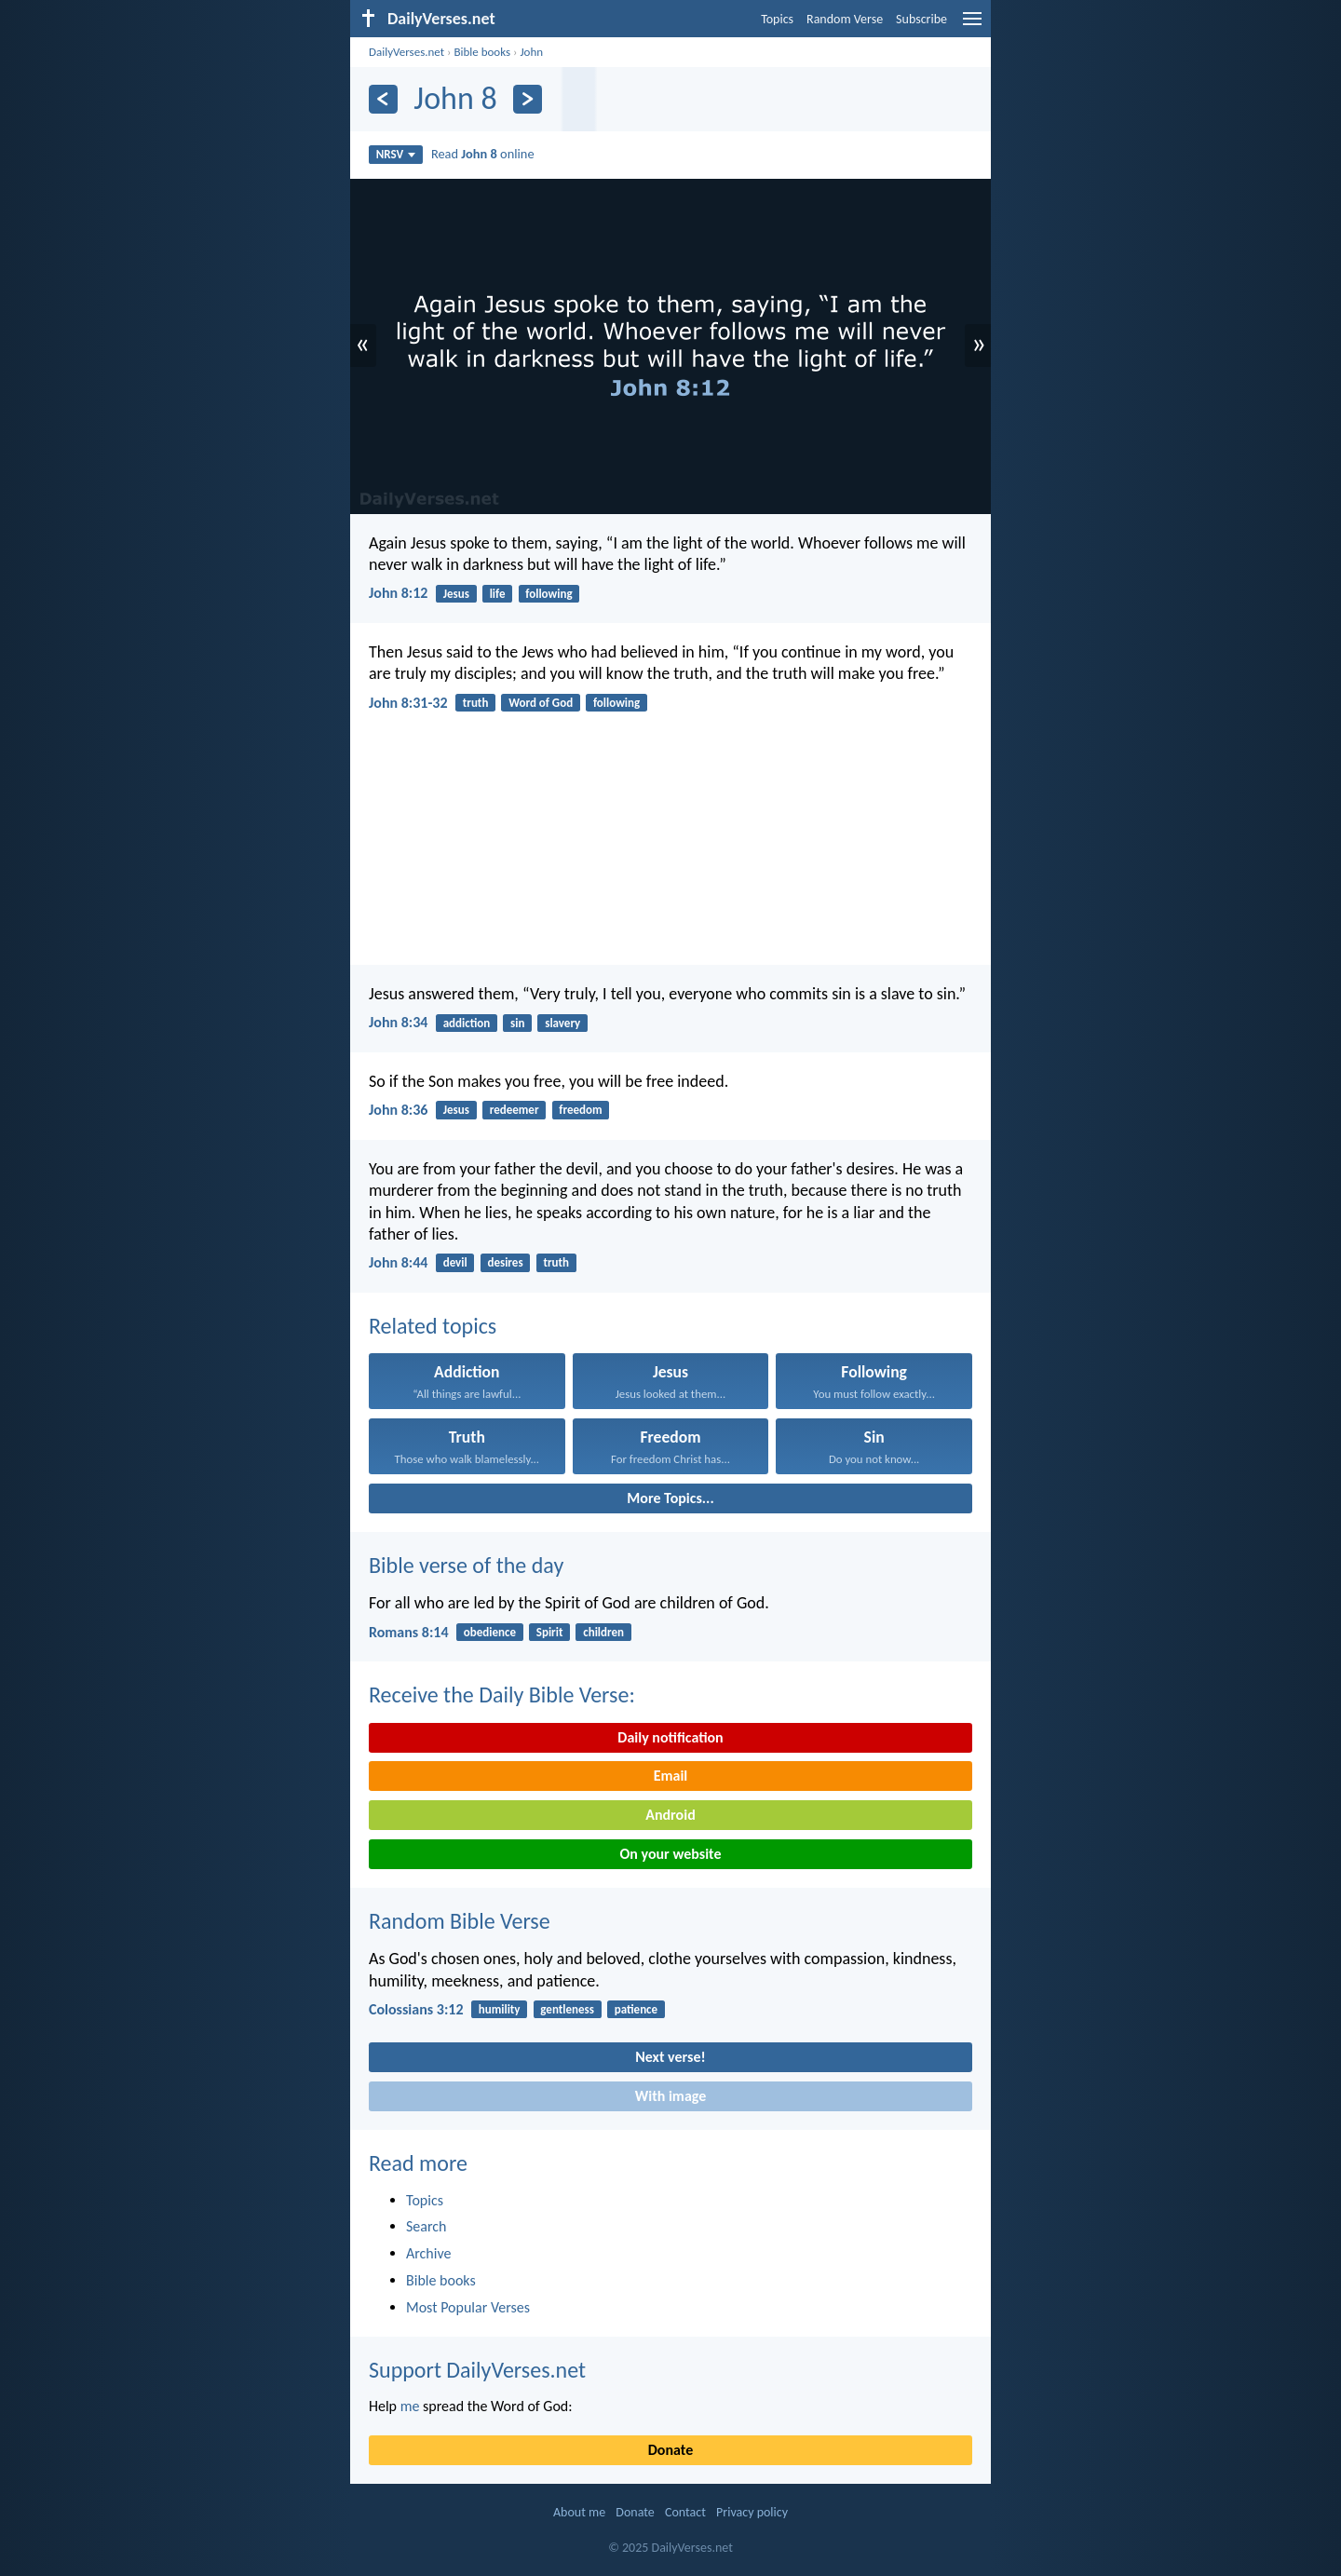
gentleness (567, 2009)
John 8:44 (398, 1262)
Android (670, 1815)
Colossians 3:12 (416, 2009)
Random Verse (844, 19)
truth (476, 703)
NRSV (396, 154)
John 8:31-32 (408, 703)
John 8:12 (398, 593)
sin (517, 1023)
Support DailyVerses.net (477, 2369)
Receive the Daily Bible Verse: (502, 1694)
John (531, 52)
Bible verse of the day (466, 1565)
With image (671, 2096)
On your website (671, 1854)
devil (455, 1262)
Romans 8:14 (409, 1632)
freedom (580, 1110)
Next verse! (670, 2057)
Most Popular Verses (468, 2307)
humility (500, 2009)
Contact (685, 2512)
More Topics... (670, 1498)
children (603, 1632)
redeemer (514, 1110)
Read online (483, 153)
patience (636, 2009)
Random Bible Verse (459, 1920)
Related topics (432, 1325)
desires (504, 1262)
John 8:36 (398, 1110)
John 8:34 (398, 1022)
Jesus (456, 594)
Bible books (482, 52)
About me (579, 2512)
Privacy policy (752, 2512)
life (498, 594)
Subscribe (921, 19)
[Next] (527, 99)
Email (671, 1775)
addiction (467, 1023)
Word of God (540, 703)
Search (426, 2226)
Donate (670, 2450)
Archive (428, 2253)
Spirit (549, 1632)
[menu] (972, 25)
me (410, 2406)
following (548, 594)
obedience (490, 1632)
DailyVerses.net (406, 52)
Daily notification (670, 1737)
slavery (562, 1023)
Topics (777, 19)
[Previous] (383, 99)
